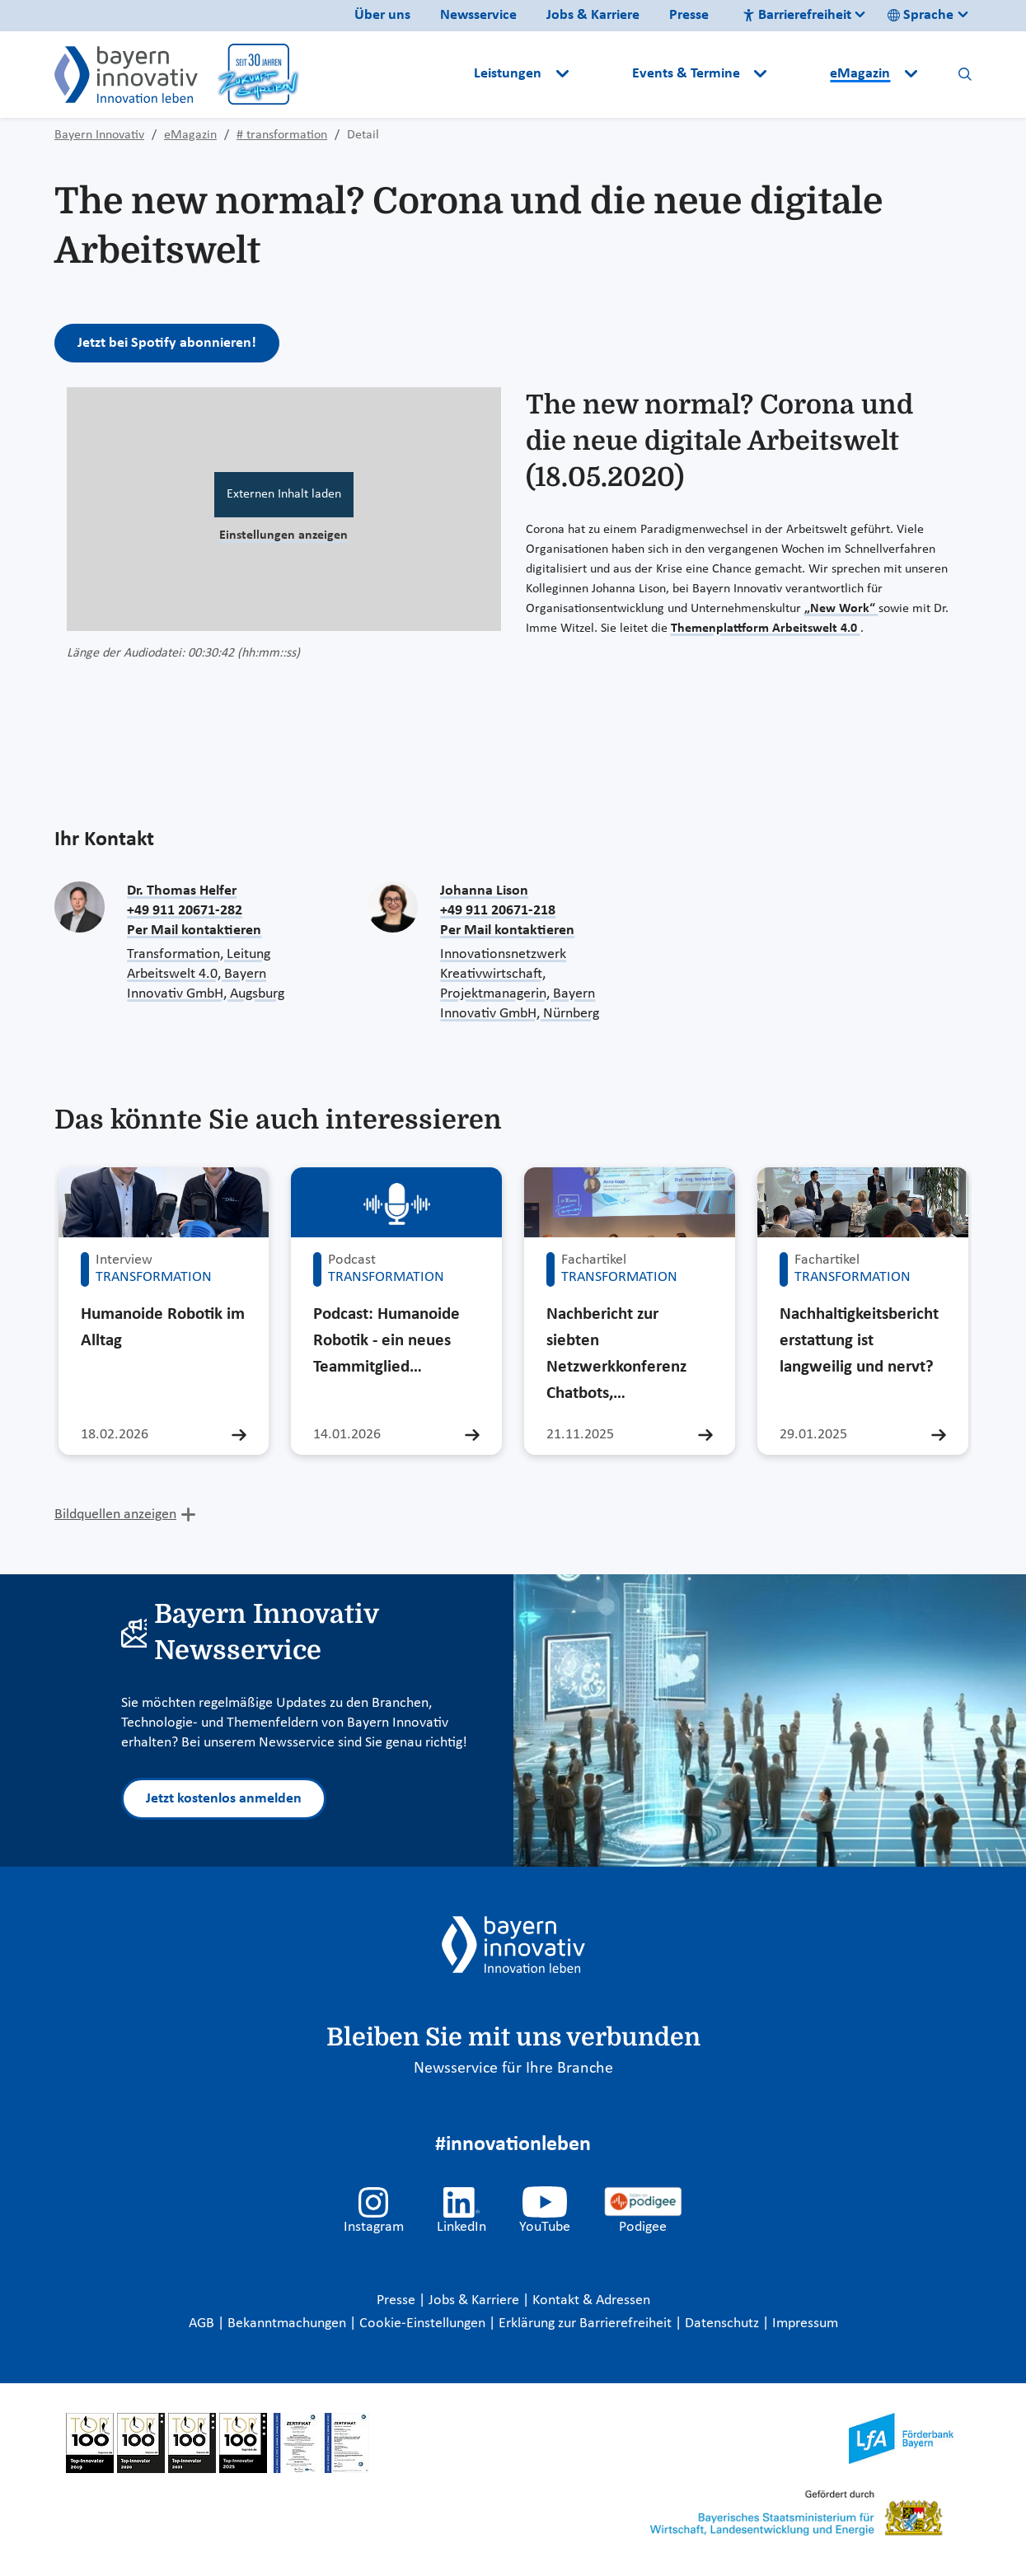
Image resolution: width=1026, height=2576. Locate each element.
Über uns (382, 15)
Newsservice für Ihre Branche (513, 2068)
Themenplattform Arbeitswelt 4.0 (765, 628)
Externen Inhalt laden (284, 494)
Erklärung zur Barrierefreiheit (587, 2323)
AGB (203, 2323)
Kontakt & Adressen (591, 2300)
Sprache (920, 15)
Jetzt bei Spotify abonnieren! (166, 343)
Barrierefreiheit (797, 15)
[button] (601, 74)
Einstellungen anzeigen (283, 535)
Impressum (805, 2323)
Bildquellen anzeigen (115, 1514)
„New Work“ (841, 608)
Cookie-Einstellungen (422, 2323)
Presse (689, 15)
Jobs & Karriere (592, 15)
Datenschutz (723, 2323)
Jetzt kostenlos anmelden (224, 1799)
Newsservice (478, 15)
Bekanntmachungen (288, 2323)
